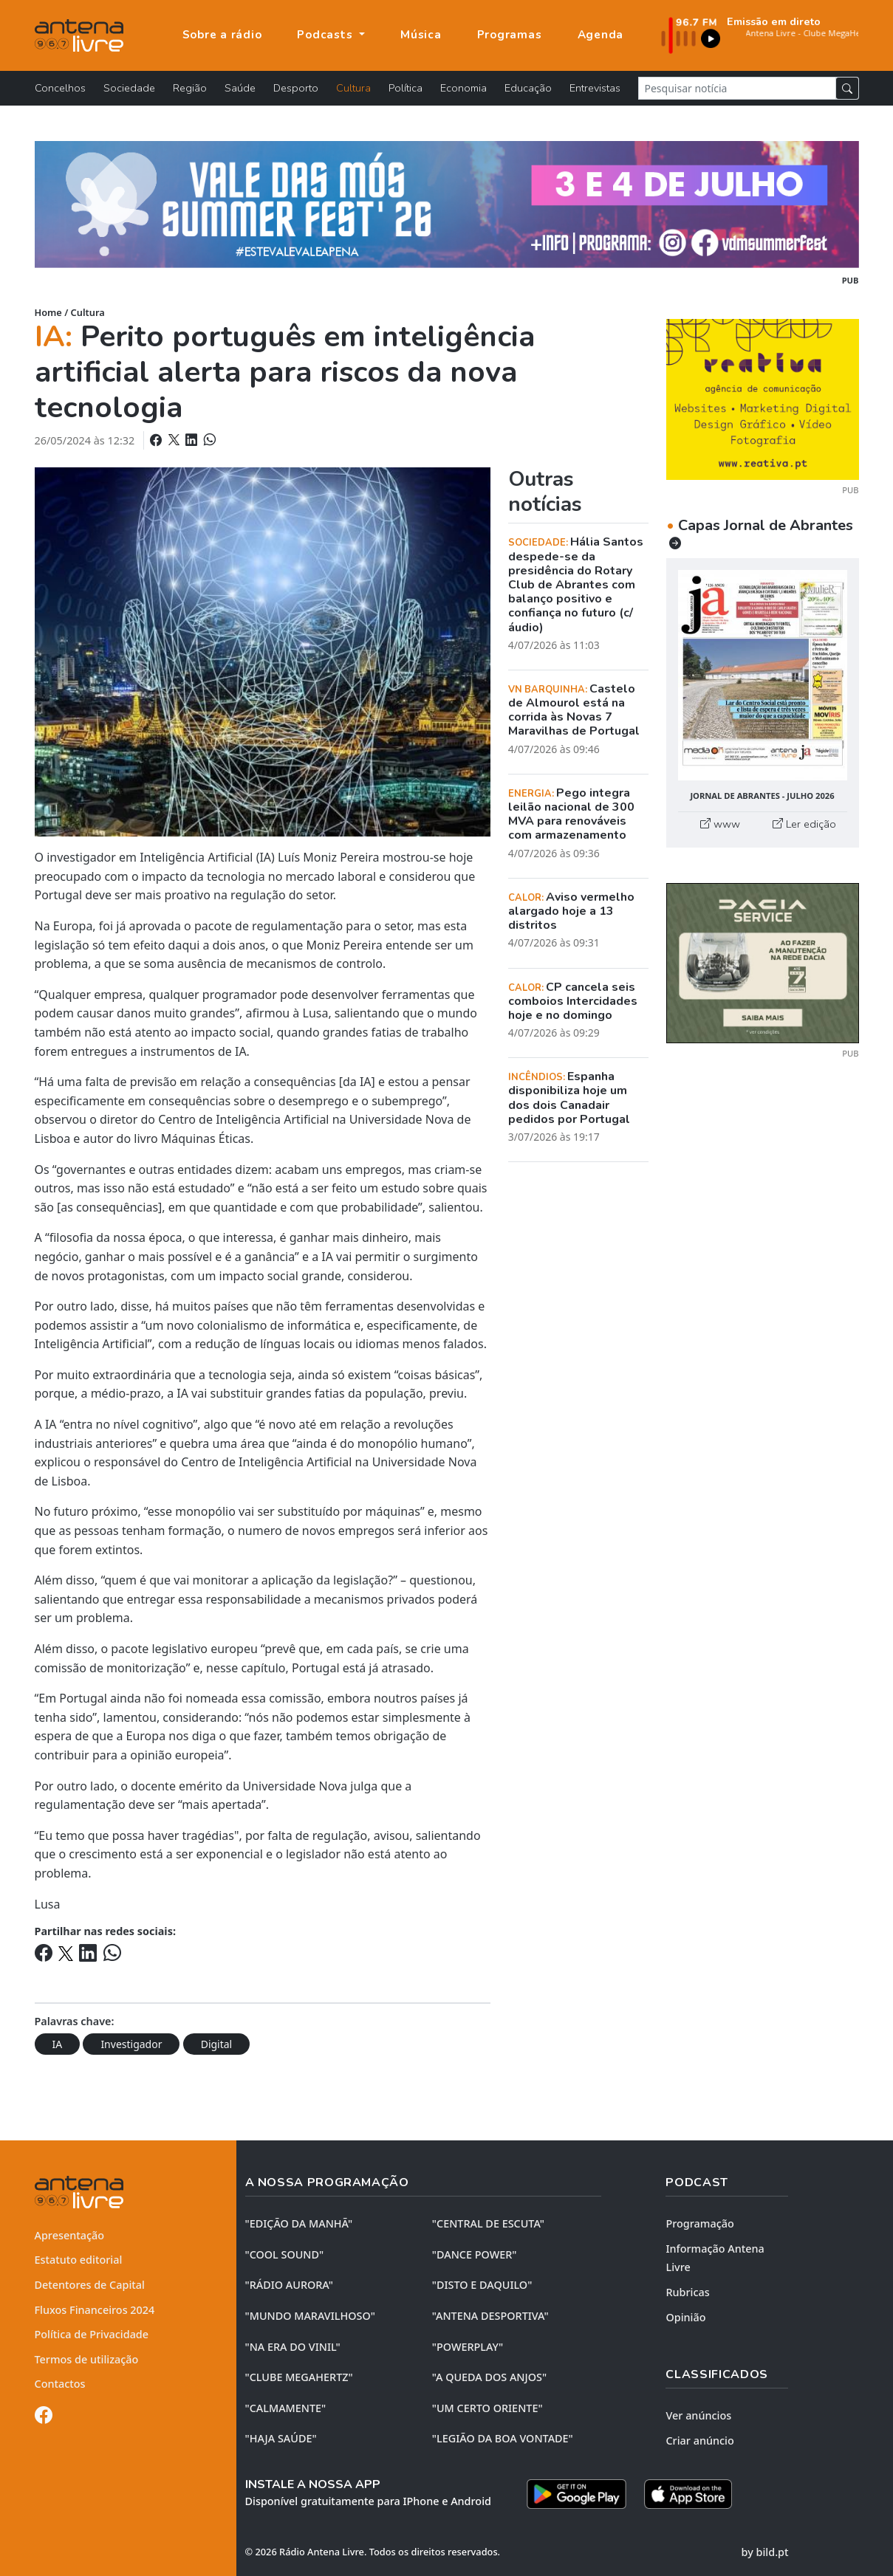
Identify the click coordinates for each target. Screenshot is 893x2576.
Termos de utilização (87, 2359)
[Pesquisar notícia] (737, 88)
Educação (528, 87)
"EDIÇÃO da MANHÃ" (299, 2223)
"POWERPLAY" (467, 2347)
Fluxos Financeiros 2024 (95, 2310)
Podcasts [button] (326, 34)
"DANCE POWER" (474, 2254)
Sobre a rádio (222, 34)
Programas (509, 34)
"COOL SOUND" (284, 2254)
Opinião (685, 2317)
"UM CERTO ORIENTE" (487, 2408)
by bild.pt (765, 2552)
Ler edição (804, 824)
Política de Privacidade (92, 2334)
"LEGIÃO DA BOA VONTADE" (502, 2438)
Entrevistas (594, 87)
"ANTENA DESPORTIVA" (490, 2316)
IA (57, 2044)
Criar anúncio (699, 2441)
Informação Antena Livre (715, 2258)
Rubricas (687, 2292)
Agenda (601, 34)
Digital (217, 2044)
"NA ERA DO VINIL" (293, 2347)
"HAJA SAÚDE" (281, 2438)
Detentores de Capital (90, 2285)
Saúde (240, 87)
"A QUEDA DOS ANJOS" (489, 2377)
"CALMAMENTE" (285, 2408)
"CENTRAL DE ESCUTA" (488, 2223)
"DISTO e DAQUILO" (482, 2285)
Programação (699, 2223)
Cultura (353, 87)
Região (190, 87)
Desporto (295, 87)
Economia (463, 87)
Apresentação (70, 2235)
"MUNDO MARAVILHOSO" (310, 2316)
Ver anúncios (698, 2415)
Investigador (131, 2044)
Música (421, 34)
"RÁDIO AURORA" (289, 2285)
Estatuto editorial (79, 2260)
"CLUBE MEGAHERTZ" (299, 2377)
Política (405, 87)
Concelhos (60, 87)
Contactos (60, 2384)
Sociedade (129, 87)
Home (48, 312)
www (720, 824)
